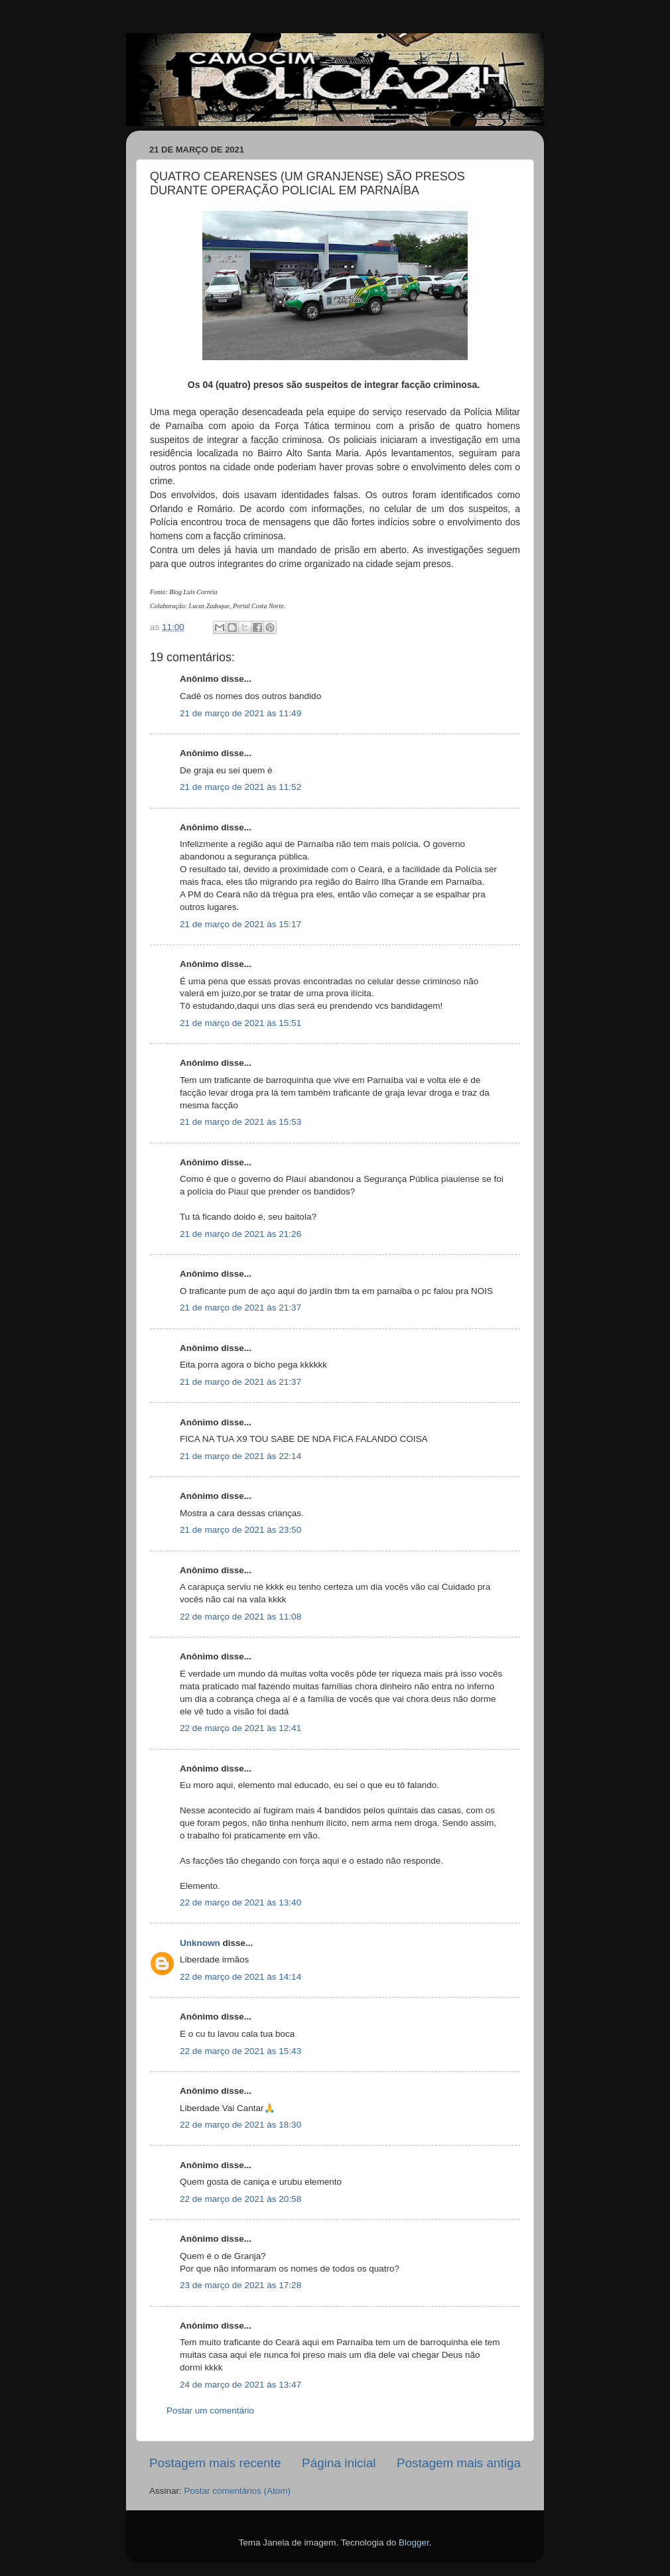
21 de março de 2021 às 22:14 (240, 1456)
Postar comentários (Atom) (237, 2491)
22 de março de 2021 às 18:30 (240, 2125)
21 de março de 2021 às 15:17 (240, 924)
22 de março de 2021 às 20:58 (240, 2199)
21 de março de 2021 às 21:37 (240, 1308)
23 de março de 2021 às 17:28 (240, 2285)
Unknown (200, 1943)
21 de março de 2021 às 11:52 (240, 787)
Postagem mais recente (215, 2463)
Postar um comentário (210, 2410)
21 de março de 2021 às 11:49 (240, 713)
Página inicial (338, 2463)
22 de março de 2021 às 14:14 (240, 1977)
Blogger (414, 2542)
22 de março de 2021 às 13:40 (240, 1902)
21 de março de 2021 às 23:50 (240, 1530)
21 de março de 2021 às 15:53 (240, 1122)
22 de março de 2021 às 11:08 (240, 1617)
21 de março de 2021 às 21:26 (240, 1234)
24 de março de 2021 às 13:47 (240, 2385)
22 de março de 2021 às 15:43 (240, 2051)
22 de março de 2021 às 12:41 (240, 1728)
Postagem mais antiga (459, 2463)
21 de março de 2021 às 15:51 (240, 1023)
